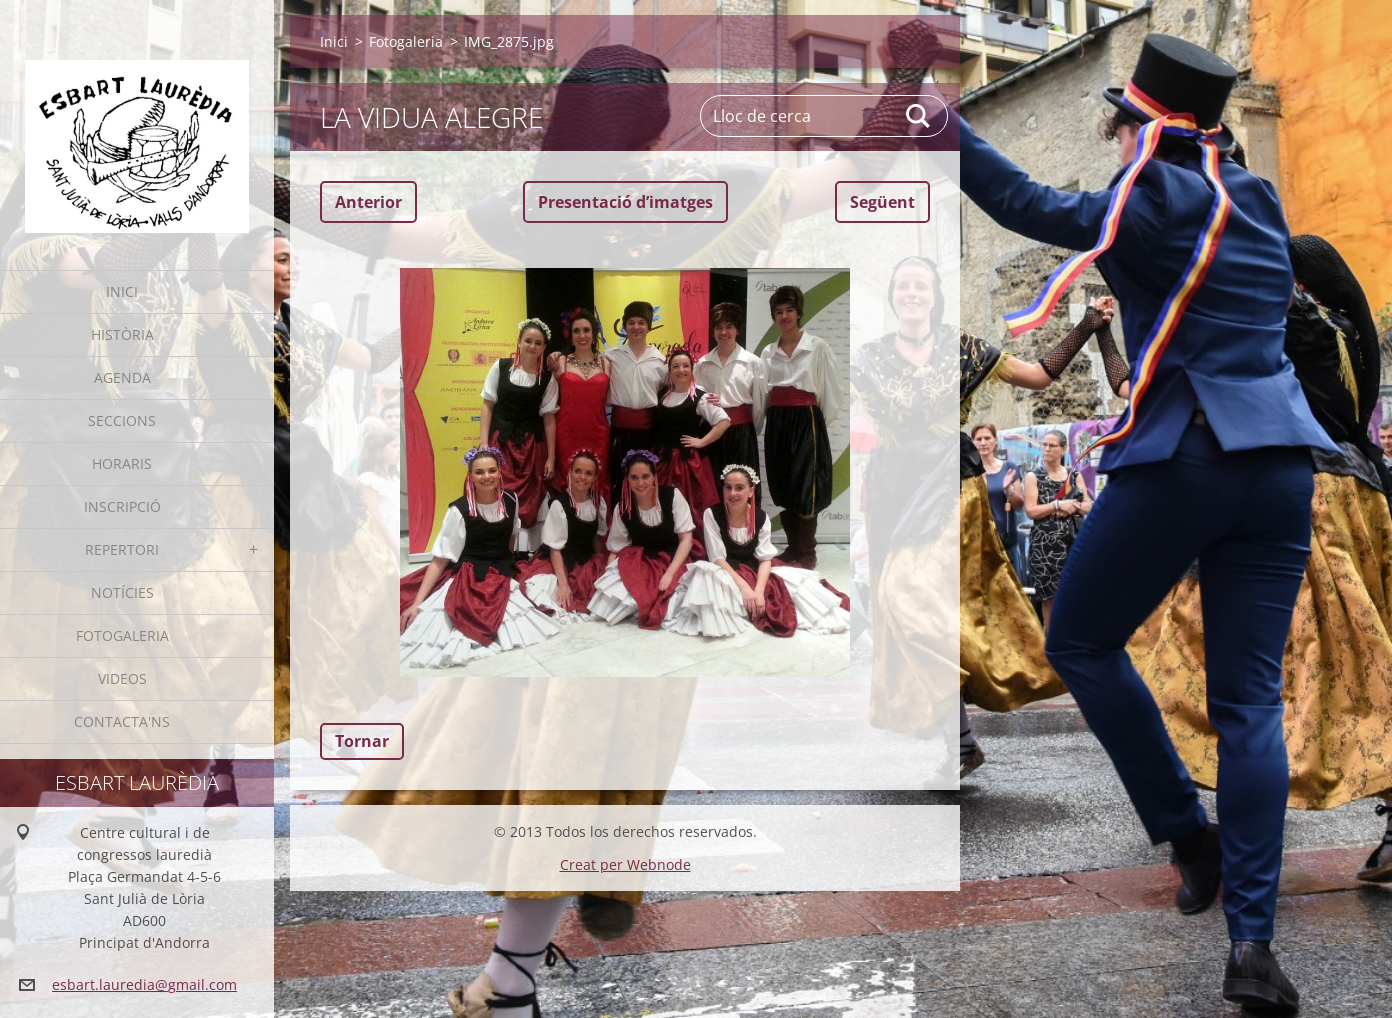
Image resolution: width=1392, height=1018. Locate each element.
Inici (122, 291)
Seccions (122, 420)
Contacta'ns (122, 721)
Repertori (122, 549)
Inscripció (122, 506)
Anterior (368, 202)
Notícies (122, 592)
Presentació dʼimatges (625, 202)
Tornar (362, 741)
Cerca (919, 116)
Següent (882, 202)
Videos (122, 678)
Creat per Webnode (625, 864)
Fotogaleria (122, 635)
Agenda (122, 377)
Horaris (122, 463)
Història (122, 334)
